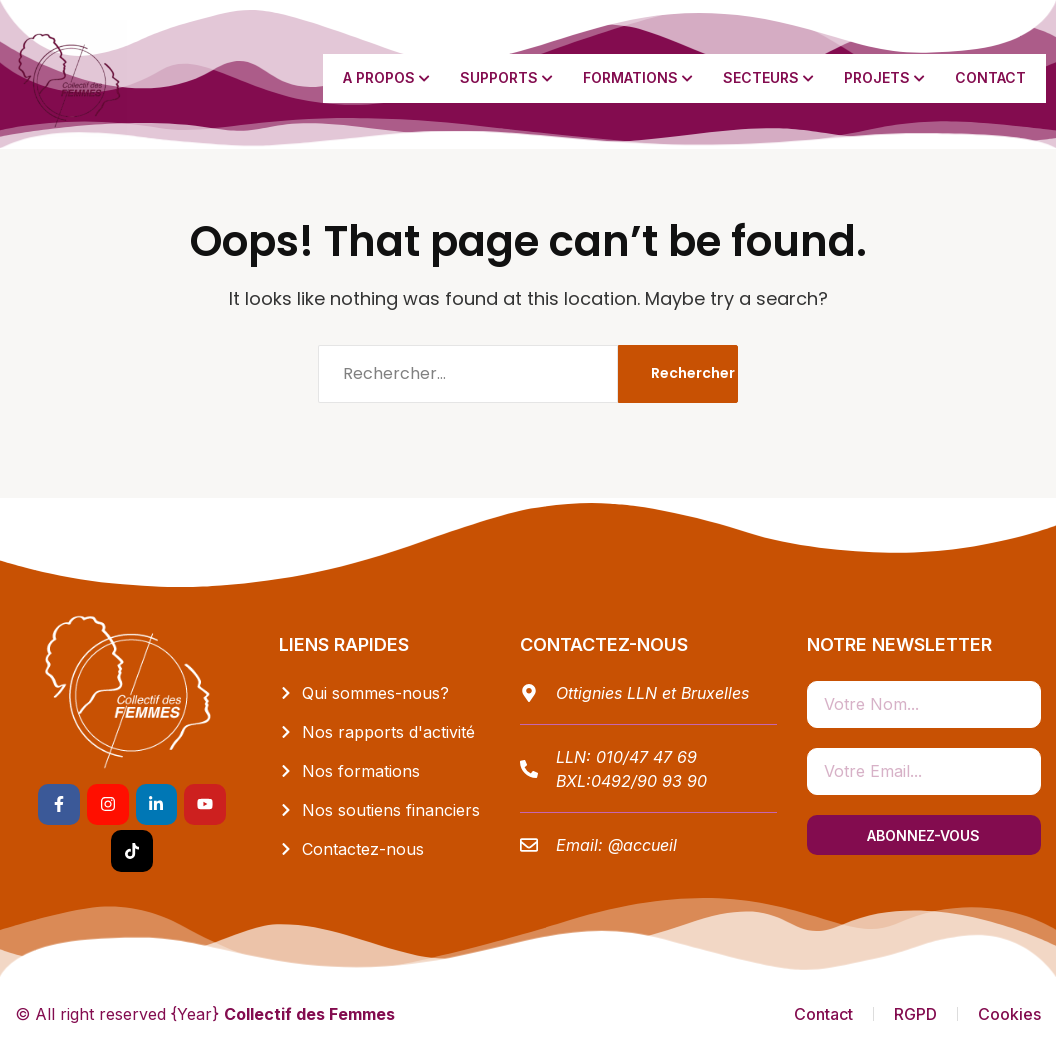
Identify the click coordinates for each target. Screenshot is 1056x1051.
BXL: (573, 781)
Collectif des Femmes (309, 1014)
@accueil (642, 845)
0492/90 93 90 (649, 781)
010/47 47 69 (646, 757)
